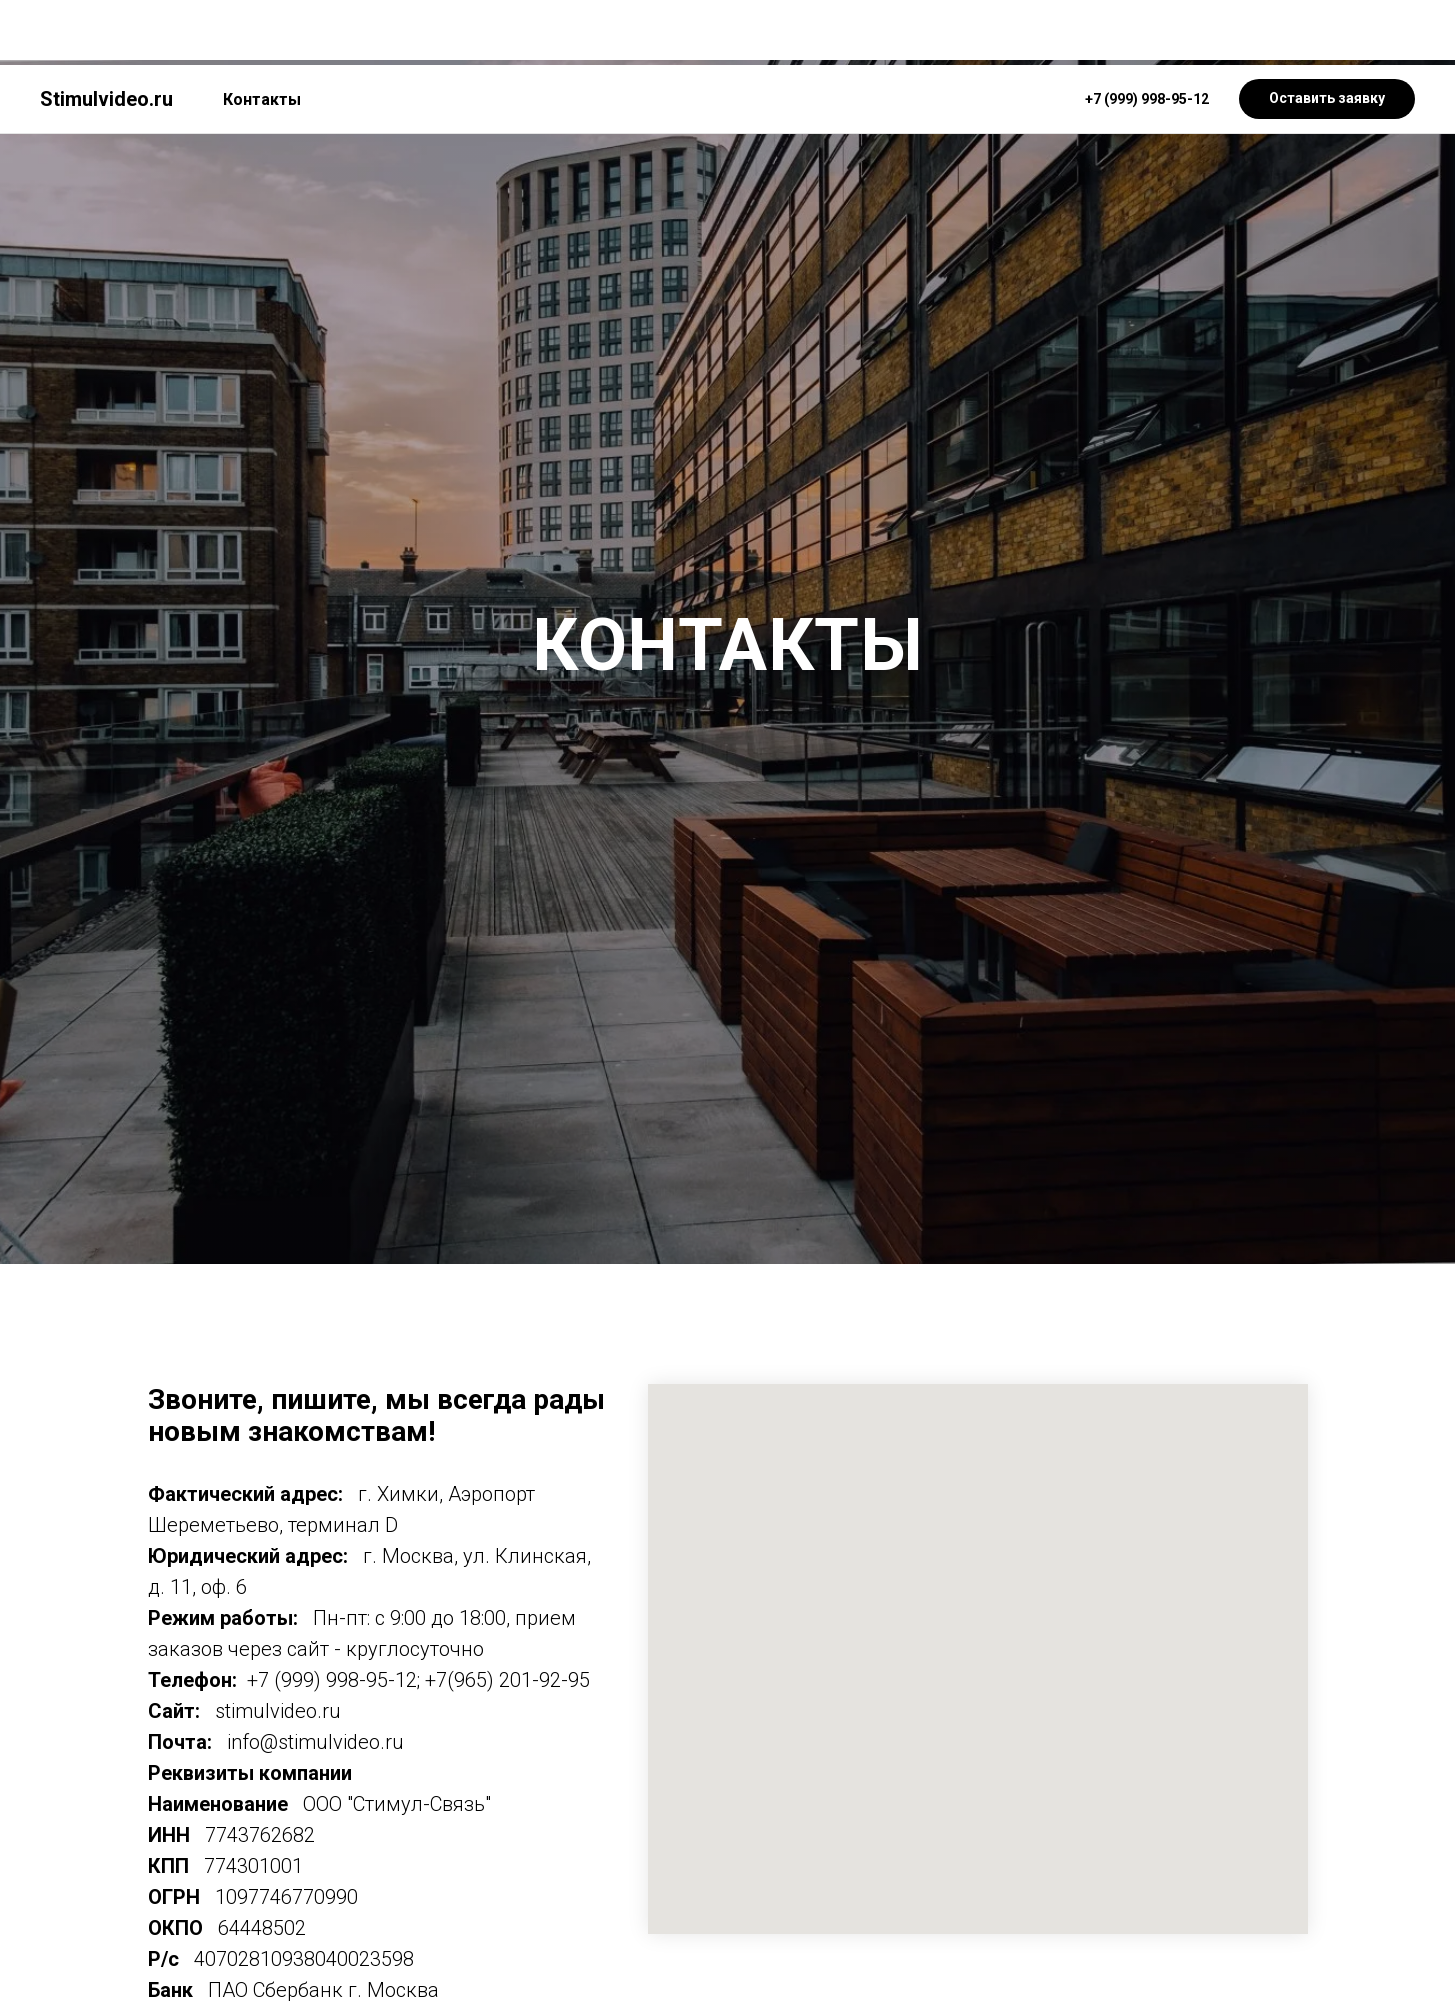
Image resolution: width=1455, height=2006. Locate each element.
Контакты (262, 34)
